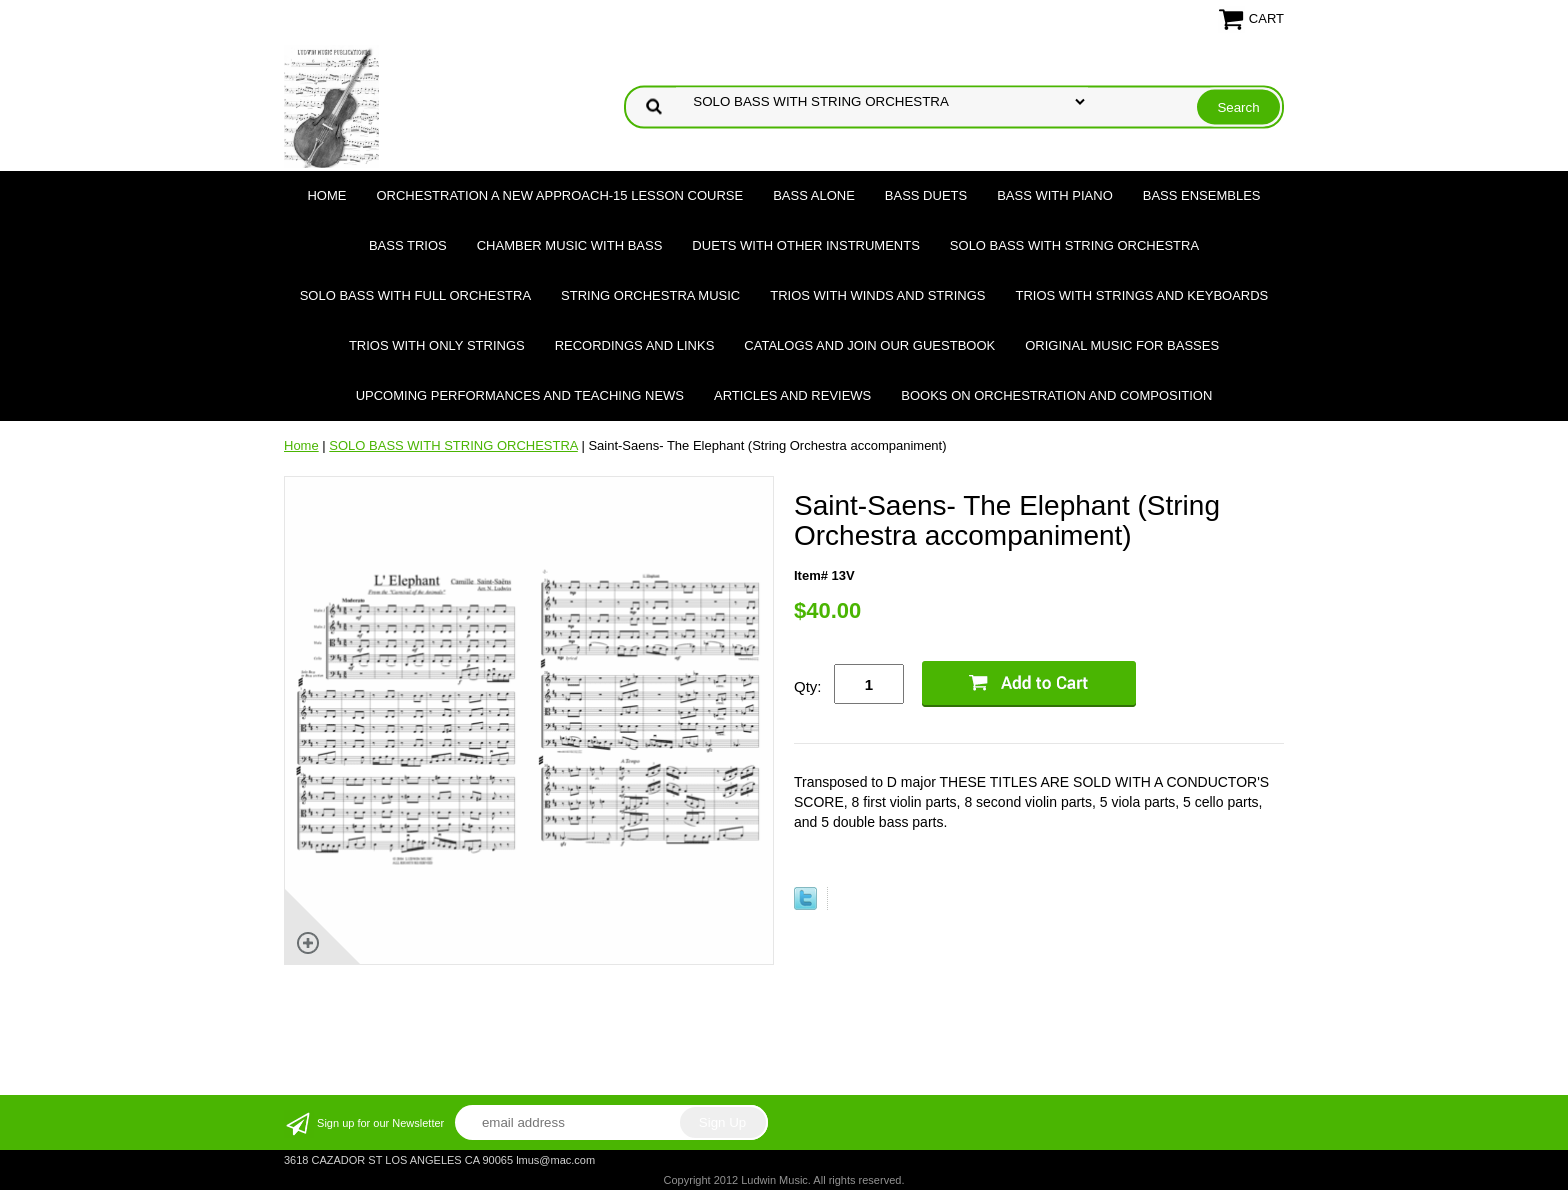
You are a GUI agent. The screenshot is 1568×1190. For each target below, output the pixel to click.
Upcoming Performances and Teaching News (520, 395)
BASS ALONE (814, 195)
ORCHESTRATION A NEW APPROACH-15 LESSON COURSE (559, 195)
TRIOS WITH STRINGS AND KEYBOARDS (1141, 295)
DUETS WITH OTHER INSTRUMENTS (806, 245)
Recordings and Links (635, 345)
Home (326, 195)
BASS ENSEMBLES (1202, 195)
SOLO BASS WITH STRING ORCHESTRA (1074, 245)
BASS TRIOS (408, 245)
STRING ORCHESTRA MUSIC (650, 295)
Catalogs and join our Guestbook (869, 345)
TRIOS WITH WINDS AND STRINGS (877, 295)
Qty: (808, 686)
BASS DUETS (926, 195)
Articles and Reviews (792, 395)
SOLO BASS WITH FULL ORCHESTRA (415, 295)
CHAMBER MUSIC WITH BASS (570, 245)
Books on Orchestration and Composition (1056, 395)
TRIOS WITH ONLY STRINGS (437, 345)
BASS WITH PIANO (1055, 195)
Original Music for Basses (1122, 345)
